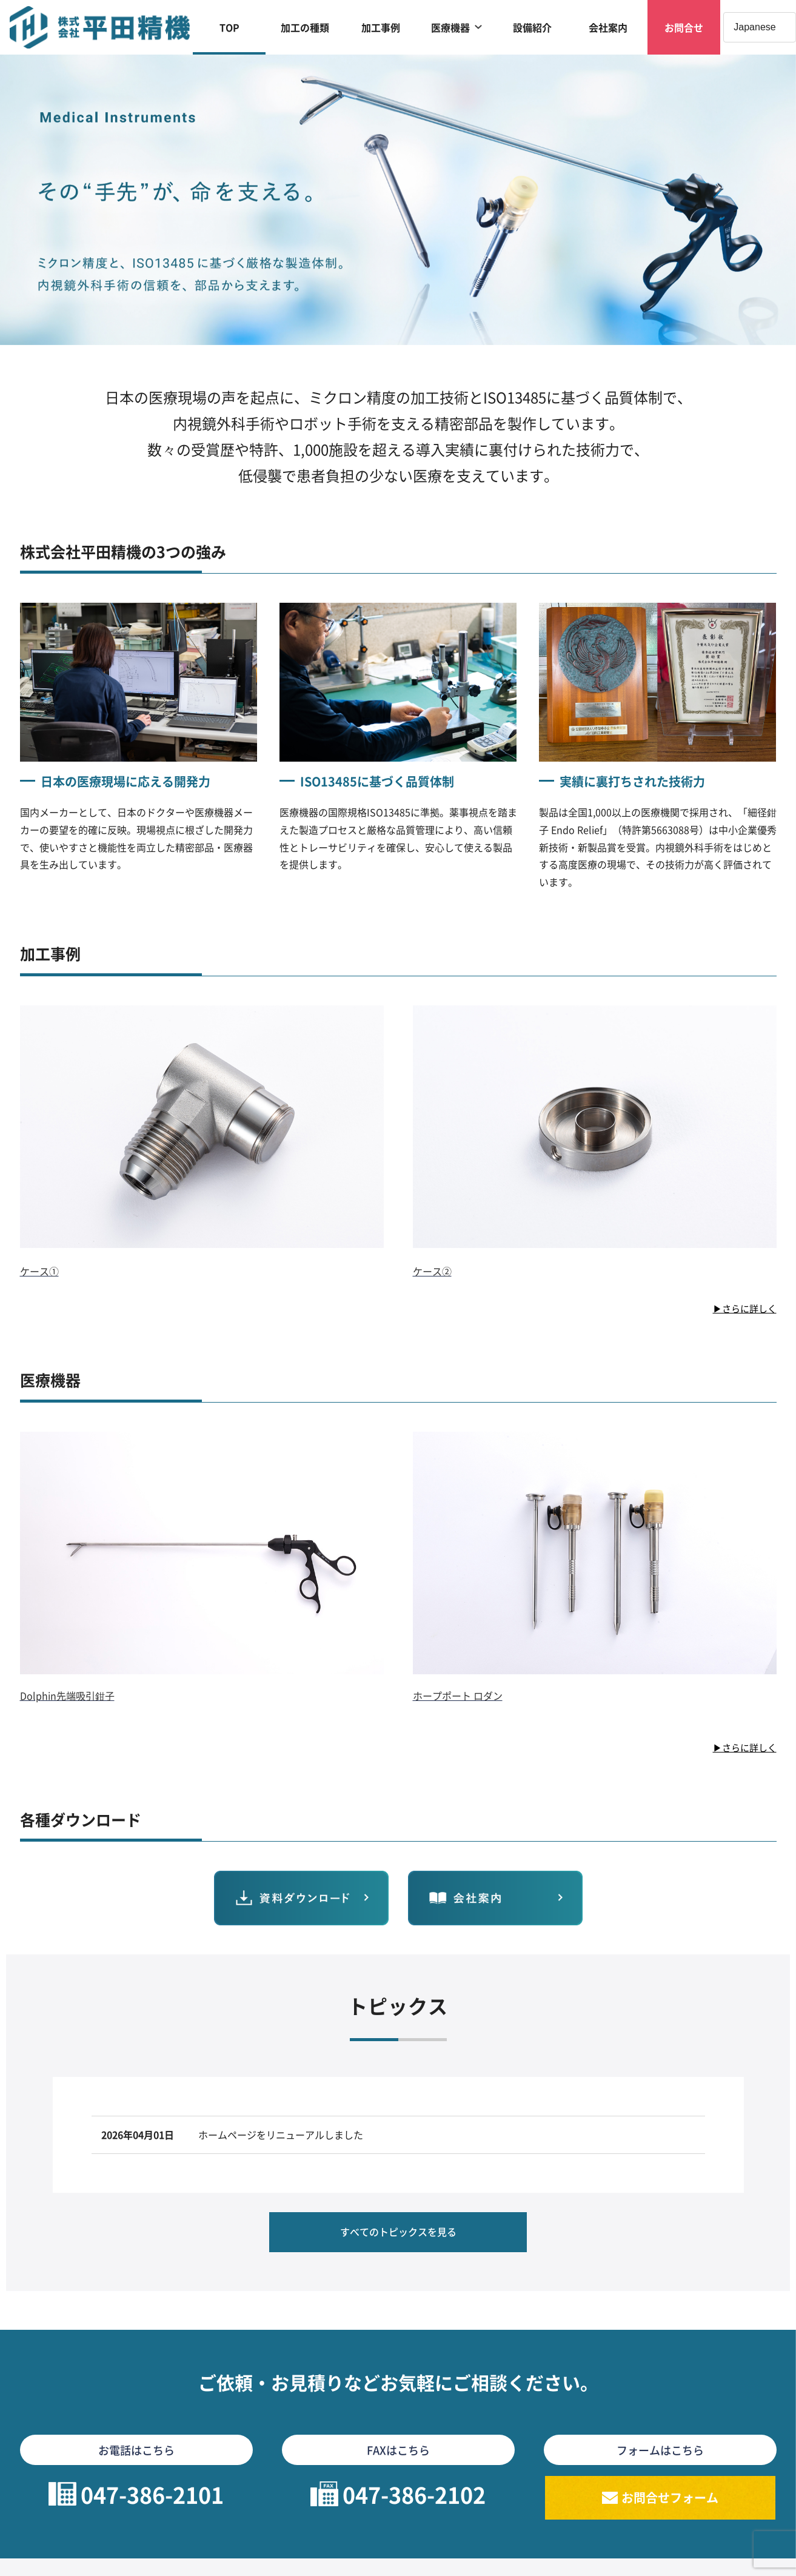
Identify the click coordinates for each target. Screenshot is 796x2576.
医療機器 (450, 27)
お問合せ (683, 27)
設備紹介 (532, 27)
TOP (229, 27)
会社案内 (608, 27)
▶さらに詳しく (743, 1308)
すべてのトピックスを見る (398, 2236)
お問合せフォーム (670, 2507)
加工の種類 (305, 27)
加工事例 (380, 27)
